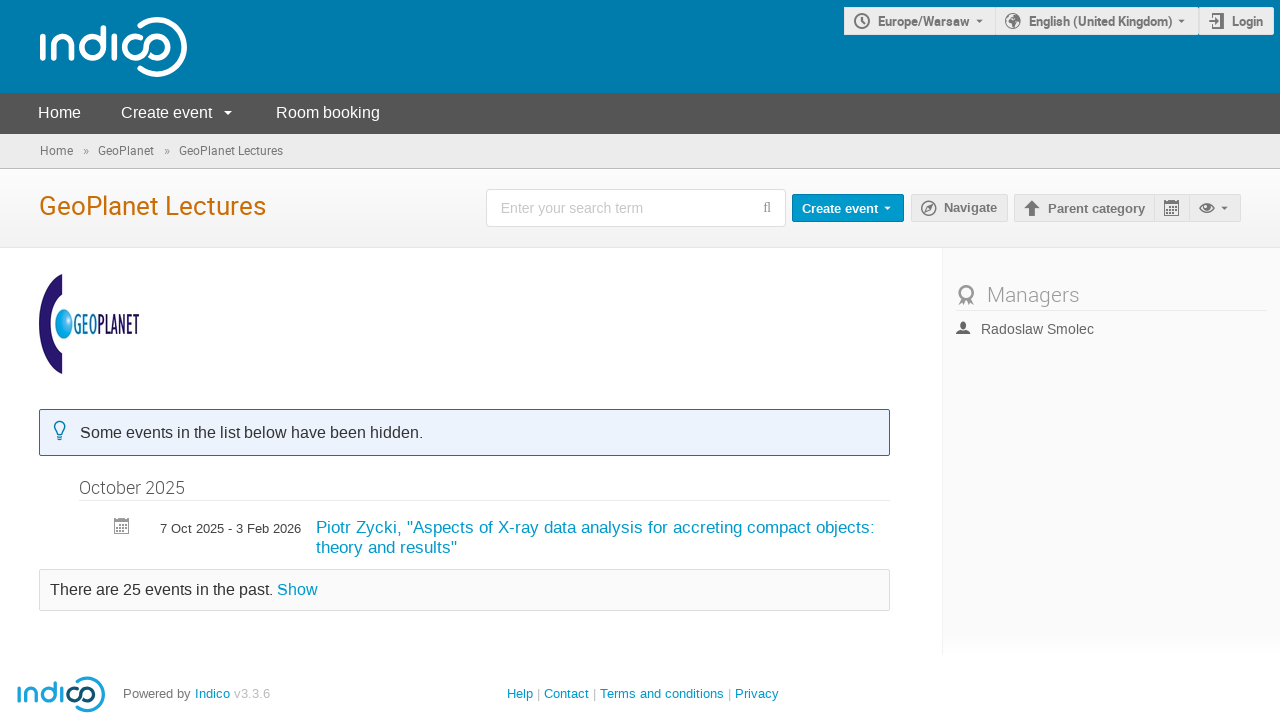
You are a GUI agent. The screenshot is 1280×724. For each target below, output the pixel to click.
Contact (566, 693)
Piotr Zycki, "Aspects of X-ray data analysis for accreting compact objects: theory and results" (595, 537)
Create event (166, 112)
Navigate (970, 208)
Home (59, 112)
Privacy (757, 693)
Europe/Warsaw (924, 21)
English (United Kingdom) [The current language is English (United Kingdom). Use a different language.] (1101, 21)
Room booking (328, 112)
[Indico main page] (93, 46)
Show (297, 590)
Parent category (1096, 209)
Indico (212, 693)
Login (1247, 21)
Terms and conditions (662, 693)
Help (520, 693)
